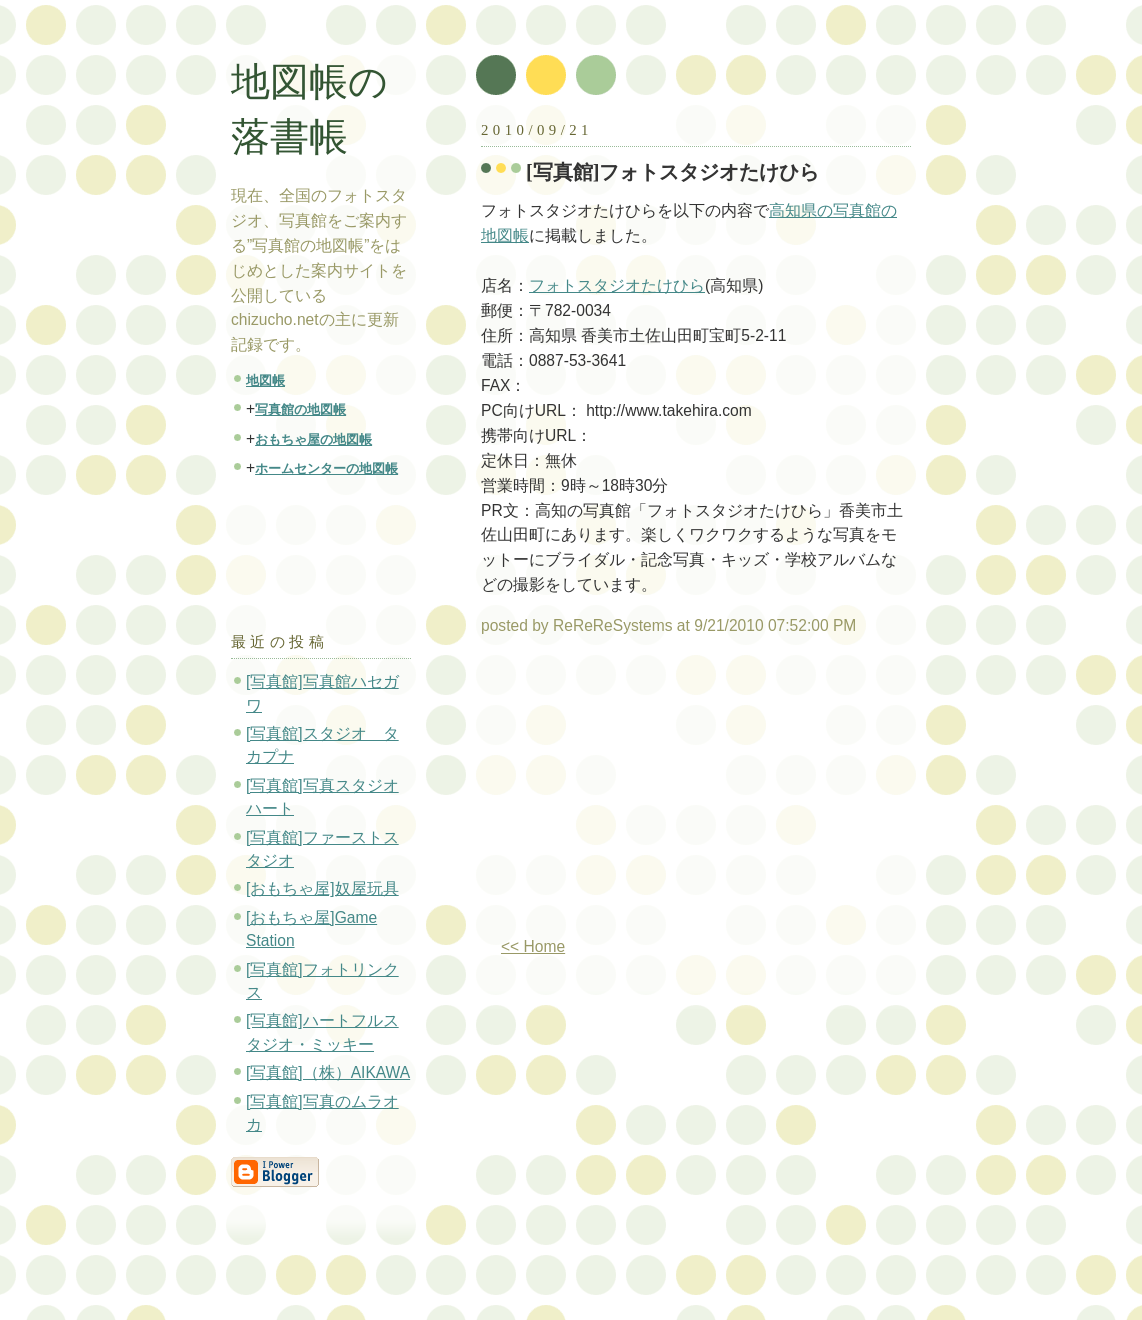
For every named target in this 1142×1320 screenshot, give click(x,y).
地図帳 (265, 380)
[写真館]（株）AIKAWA (328, 1072)
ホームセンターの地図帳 (326, 468)
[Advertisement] (649, 794)
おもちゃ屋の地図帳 (313, 439)
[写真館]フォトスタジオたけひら (673, 172)
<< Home (533, 946)
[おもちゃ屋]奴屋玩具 (322, 888)
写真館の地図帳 (300, 409)
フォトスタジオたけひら (617, 285)
